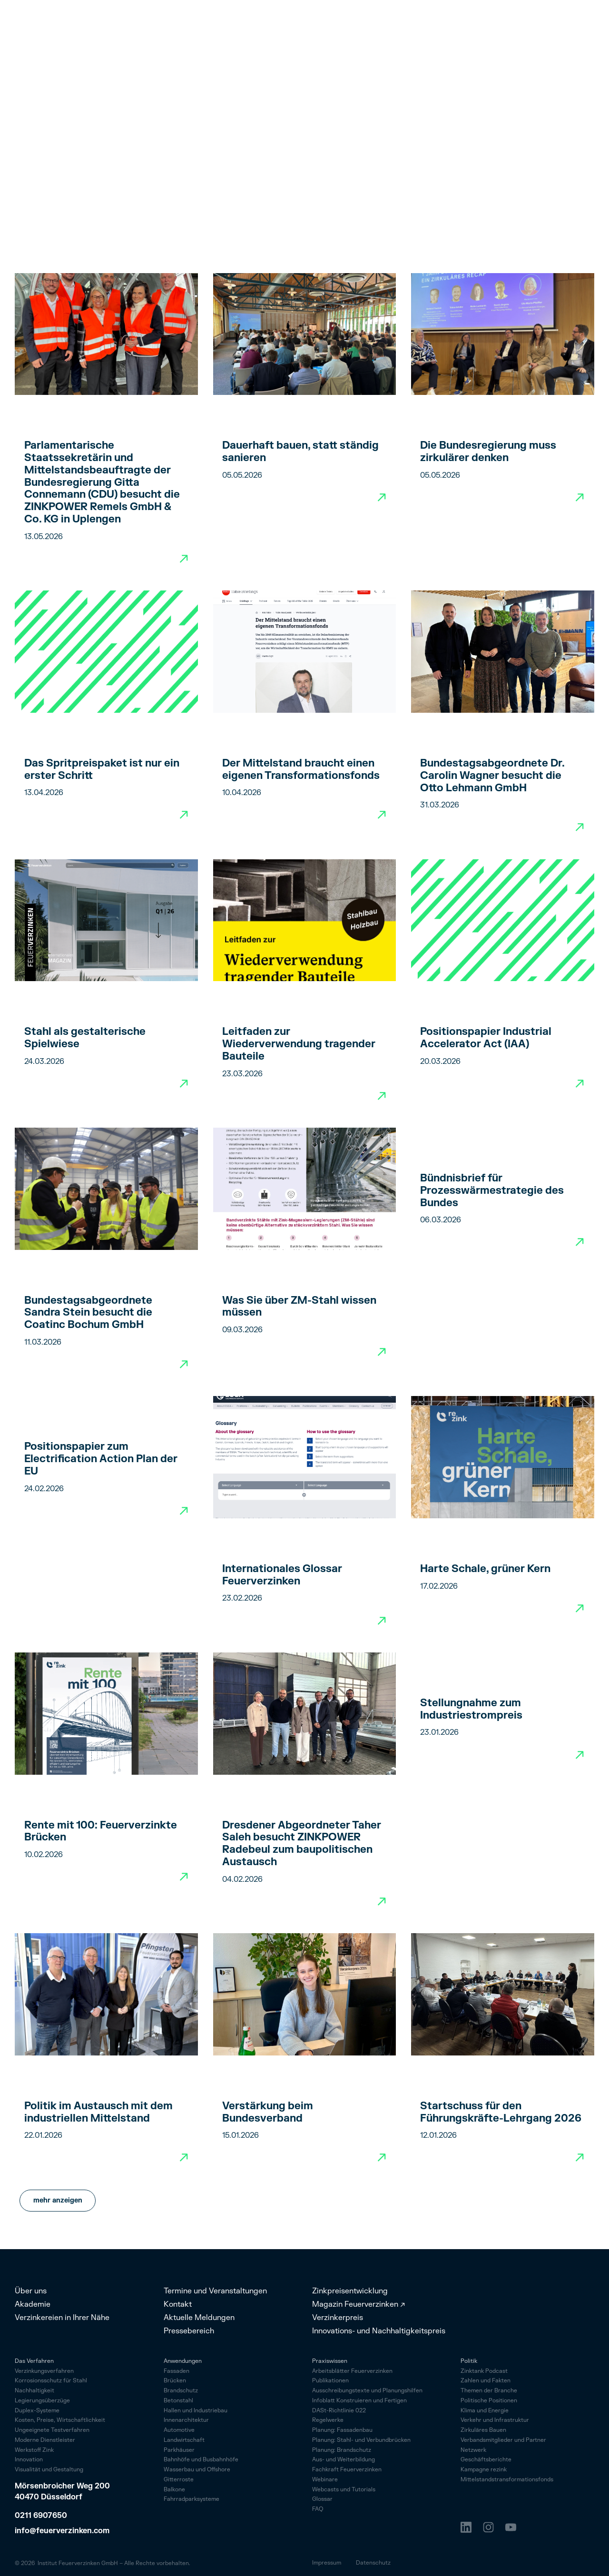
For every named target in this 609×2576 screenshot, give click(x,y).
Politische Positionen (489, 2401)
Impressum (326, 2562)
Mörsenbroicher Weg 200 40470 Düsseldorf (63, 2491)
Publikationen (330, 2381)
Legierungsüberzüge (42, 2401)
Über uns (31, 2291)
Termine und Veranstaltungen (215, 2291)
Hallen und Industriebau (195, 2410)
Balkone (174, 2489)
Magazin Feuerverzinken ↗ (358, 2304)
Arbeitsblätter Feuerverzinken (352, 2372)
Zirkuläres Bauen (483, 2431)
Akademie (32, 2304)
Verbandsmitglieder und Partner (503, 2441)
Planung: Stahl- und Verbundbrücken (361, 2441)
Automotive (179, 2430)
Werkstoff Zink (34, 2451)
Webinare (325, 2480)
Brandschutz (181, 2390)
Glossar (322, 2500)
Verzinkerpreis (337, 2317)
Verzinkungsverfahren (44, 2372)
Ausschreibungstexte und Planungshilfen (367, 2391)
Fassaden (176, 2371)
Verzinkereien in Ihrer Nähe (62, 2317)
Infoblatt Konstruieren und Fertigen (359, 2401)
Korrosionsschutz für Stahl (51, 2381)
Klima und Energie (485, 2411)
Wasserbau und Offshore (197, 2469)
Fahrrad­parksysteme (191, 2499)
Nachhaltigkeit (34, 2391)
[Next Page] (58, 2201)
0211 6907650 (41, 2515)
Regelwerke (328, 2421)
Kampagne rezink (484, 2470)
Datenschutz (373, 2562)
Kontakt (178, 2304)
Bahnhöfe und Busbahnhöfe (201, 2459)
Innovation (29, 2460)
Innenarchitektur (186, 2420)
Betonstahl (178, 2400)
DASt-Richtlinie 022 (339, 2411)
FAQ (317, 2510)
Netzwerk (473, 2451)
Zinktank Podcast (484, 2372)
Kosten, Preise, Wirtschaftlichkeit (60, 2421)
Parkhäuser (179, 2450)
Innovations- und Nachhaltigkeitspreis (378, 2331)
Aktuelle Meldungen (199, 2317)
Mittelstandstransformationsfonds (507, 2480)
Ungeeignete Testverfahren (52, 2431)
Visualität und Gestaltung (49, 2470)
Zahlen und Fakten (486, 2381)
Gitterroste (179, 2479)
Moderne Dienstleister (45, 2441)
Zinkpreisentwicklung (350, 2291)
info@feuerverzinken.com (62, 2531)
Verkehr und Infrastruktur (495, 2421)
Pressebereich (189, 2331)
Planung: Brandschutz (341, 2451)
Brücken (175, 2380)
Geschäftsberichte (486, 2460)
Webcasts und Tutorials (343, 2490)
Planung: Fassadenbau (342, 2431)
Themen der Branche (489, 2391)
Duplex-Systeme (37, 2411)
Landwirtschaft (184, 2440)
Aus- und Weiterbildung (343, 2460)
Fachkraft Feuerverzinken (347, 2470)
